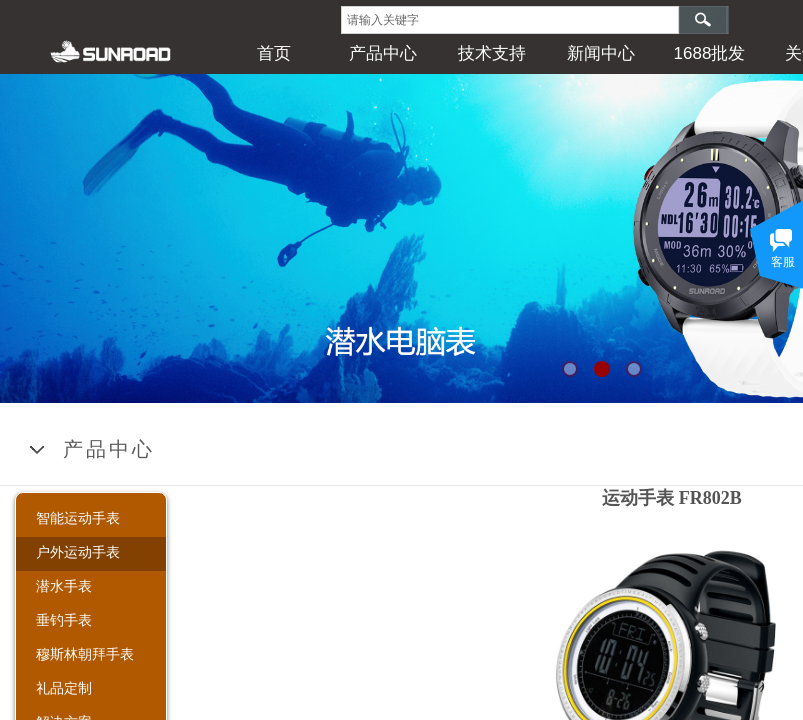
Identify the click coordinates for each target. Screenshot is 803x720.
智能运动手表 (78, 518)
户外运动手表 (78, 552)
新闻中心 (601, 53)
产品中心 (383, 53)
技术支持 (492, 53)
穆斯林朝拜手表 (85, 654)
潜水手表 (64, 586)
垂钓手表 (64, 620)
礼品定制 (64, 688)
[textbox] (510, 20)
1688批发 (710, 53)
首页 (274, 53)
